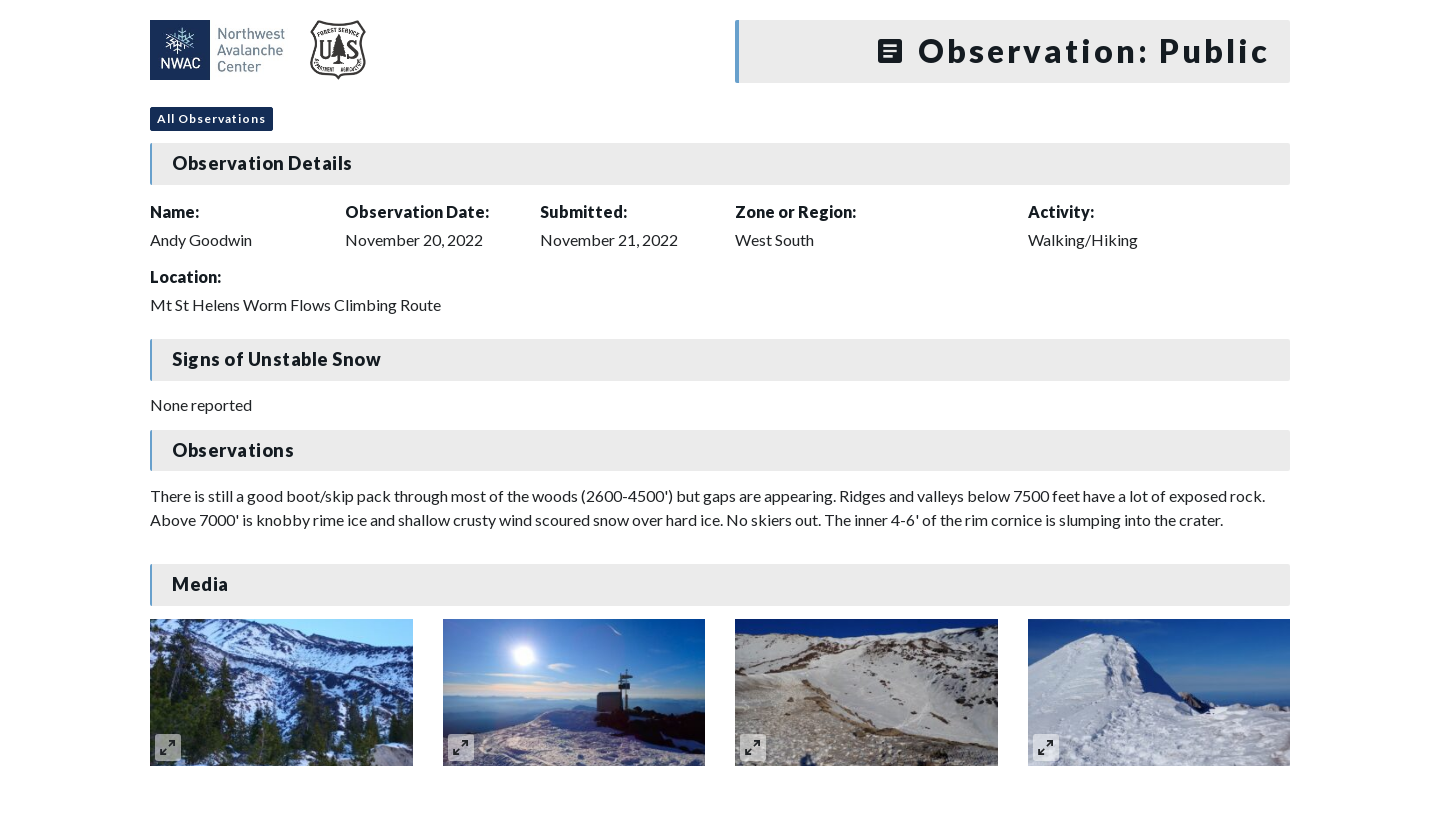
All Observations (211, 118)
